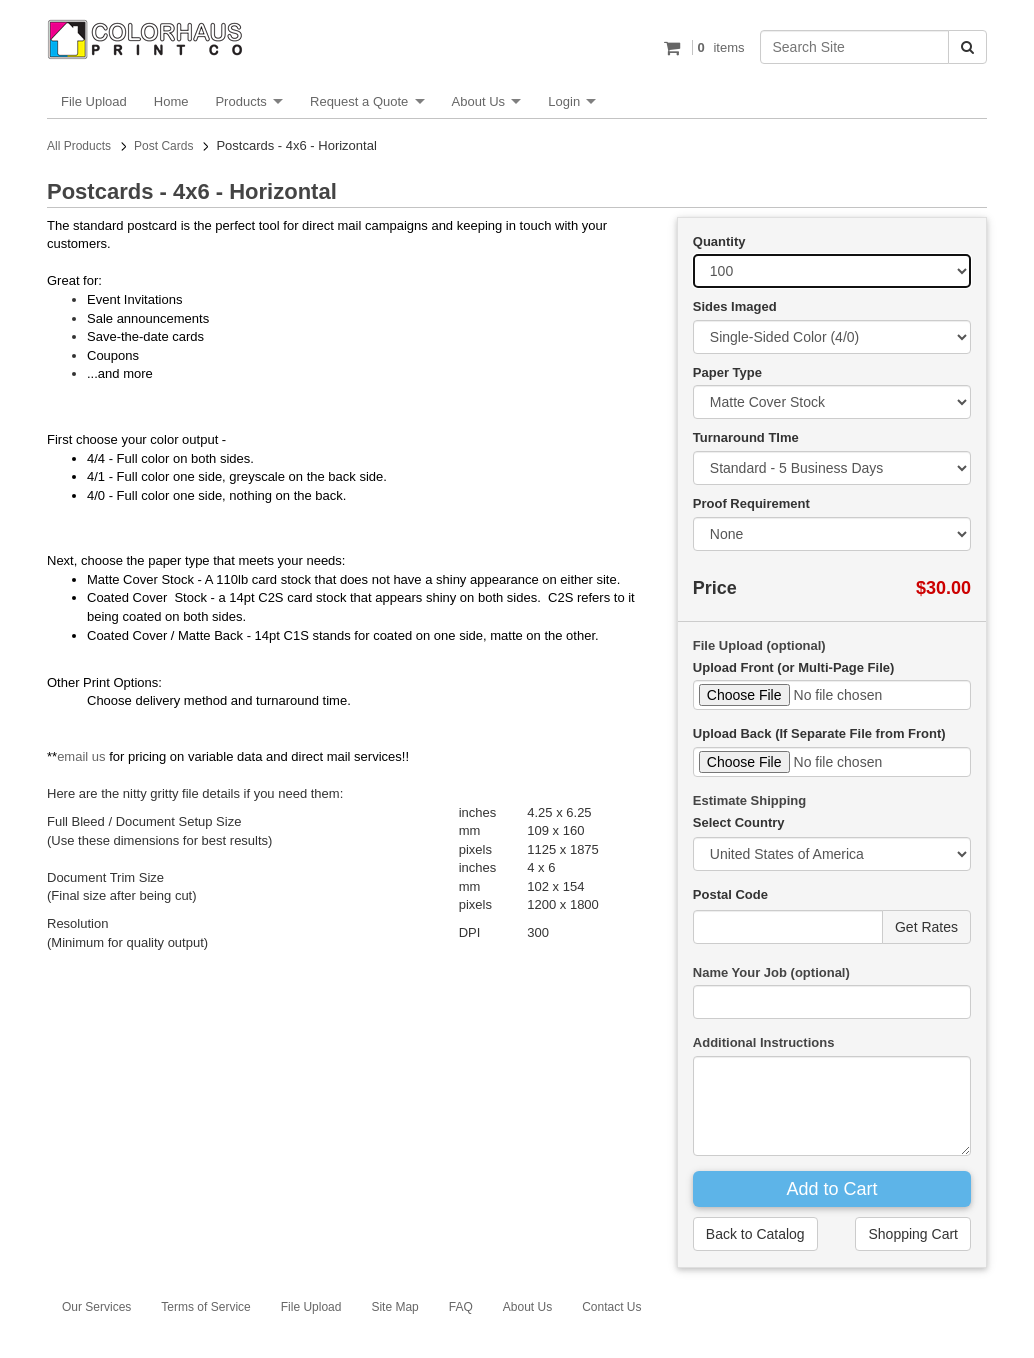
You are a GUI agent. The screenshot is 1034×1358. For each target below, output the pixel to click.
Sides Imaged (735, 306)
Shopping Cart (913, 1234)
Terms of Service (205, 1307)
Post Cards (163, 146)
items (718, 47)
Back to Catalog (755, 1234)
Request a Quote (359, 101)
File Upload (94, 101)
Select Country (739, 822)
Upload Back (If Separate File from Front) (819, 733)
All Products (79, 146)
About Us (478, 101)
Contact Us (611, 1307)
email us (81, 756)
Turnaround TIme (746, 437)
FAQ (461, 1307)
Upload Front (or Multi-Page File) (794, 667)
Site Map (394, 1307)
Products (240, 101)
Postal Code (730, 894)
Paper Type (727, 372)
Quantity (719, 241)
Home (171, 101)
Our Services (96, 1307)
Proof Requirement (751, 503)
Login (564, 101)
